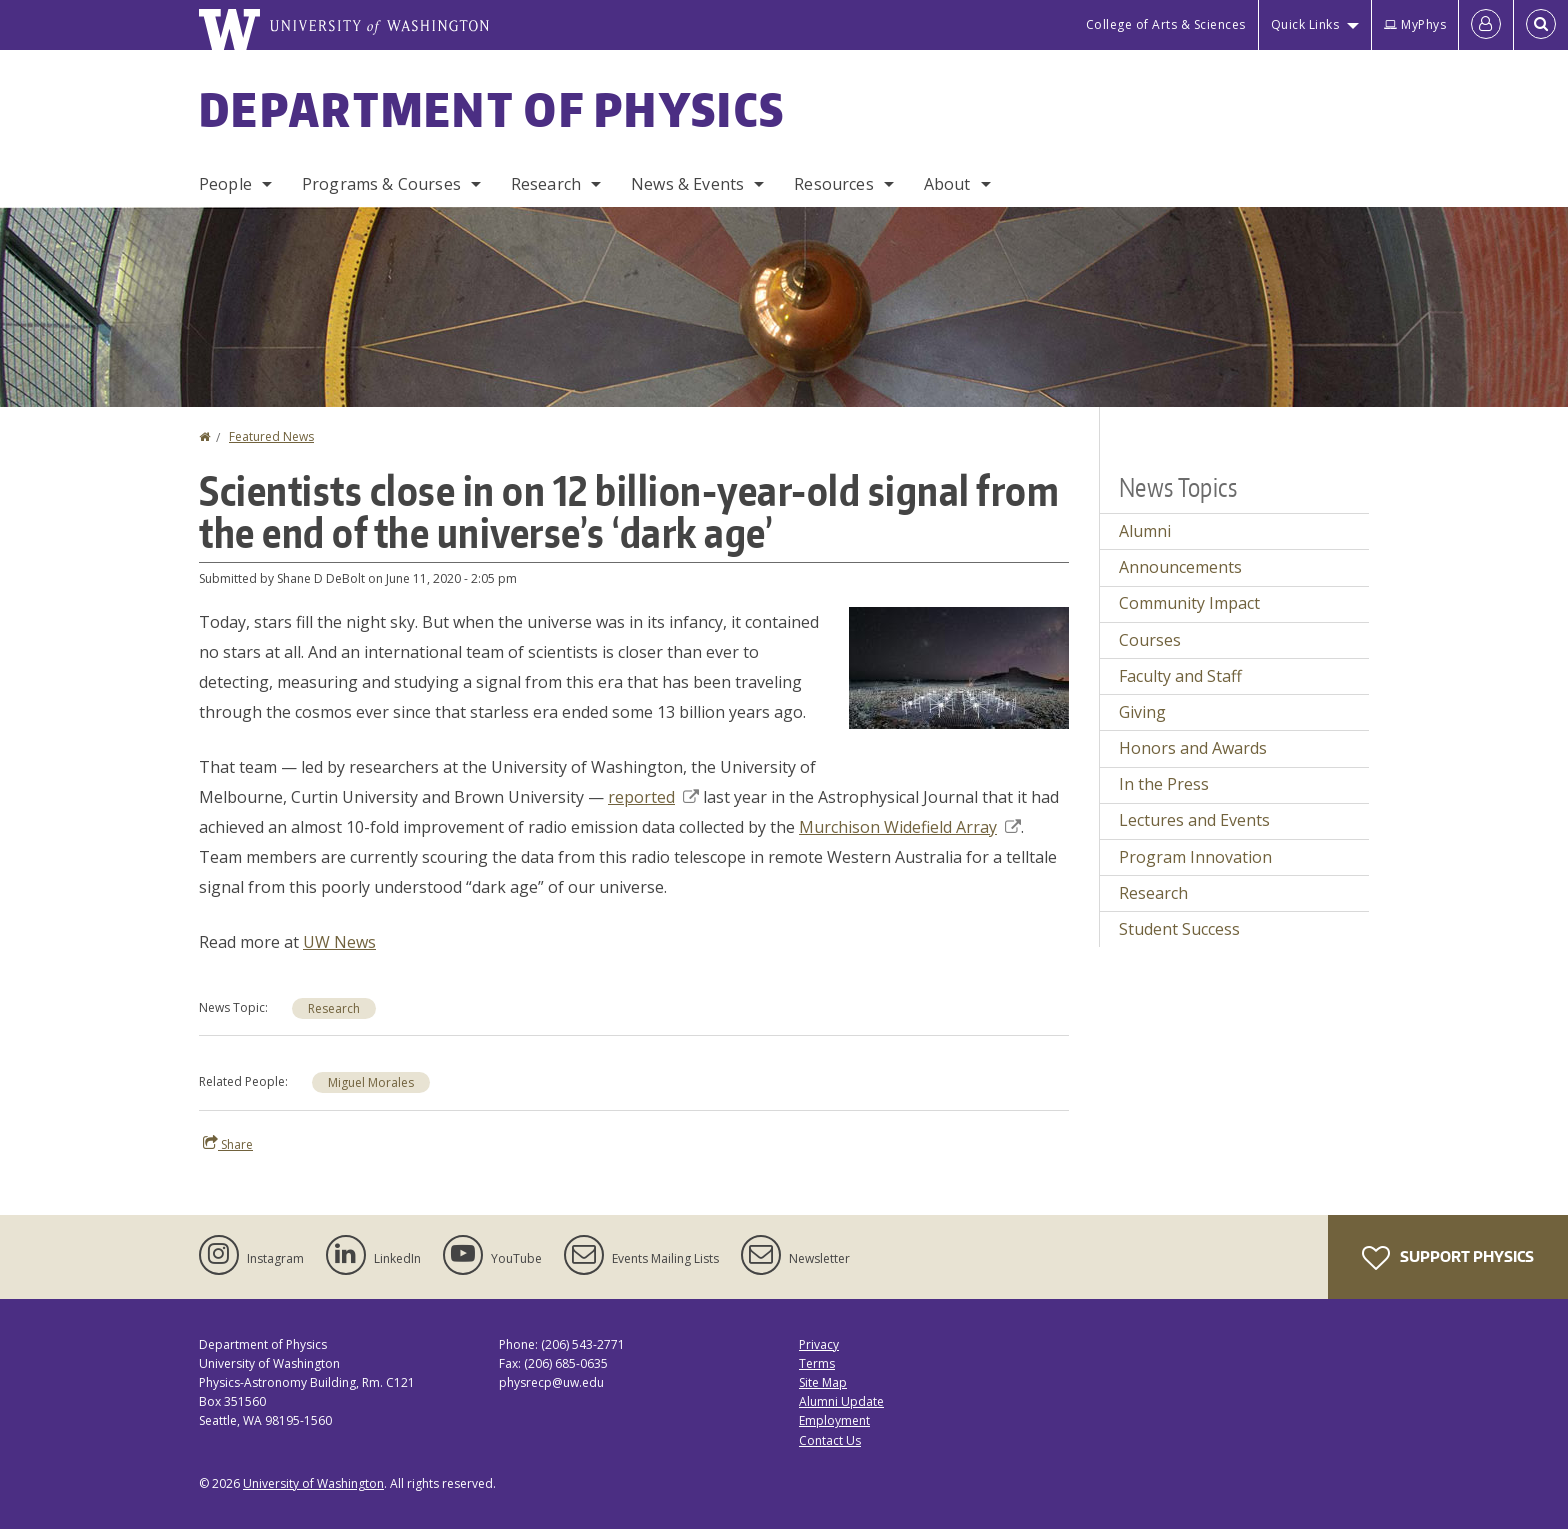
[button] (959, 666)
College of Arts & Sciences (1166, 24)
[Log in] (1486, 25)
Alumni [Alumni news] (1145, 531)
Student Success (1179, 929)
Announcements (1180, 567)
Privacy (819, 1344)
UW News (339, 942)
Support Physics (1448, 1258)
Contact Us (830, 1440)
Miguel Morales (371, 1082)
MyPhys (1415, 24)
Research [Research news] (334, 1008)
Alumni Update (841, 1401)
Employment (834, 1420)
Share (228, 1144)
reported (653, 797)
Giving (1142, 712)
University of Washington (313, 1483)
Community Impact (1189, 603)
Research (546, 184)
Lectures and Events (1194, 820)
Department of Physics (492, 109)
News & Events (687, 184)
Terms (817, 1363)
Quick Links (1305, 24)
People (225, 184)
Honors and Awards (1193, 748)
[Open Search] (1541, 25)
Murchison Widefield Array (910, 827)
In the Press (1164, 784)
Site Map (823, 1382)
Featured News (271, 436)
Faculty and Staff (1180, 676)
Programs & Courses (381, 184)
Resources (833, 184)
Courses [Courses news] (1150, 640)
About (947, 184)
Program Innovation (1195, 857)
